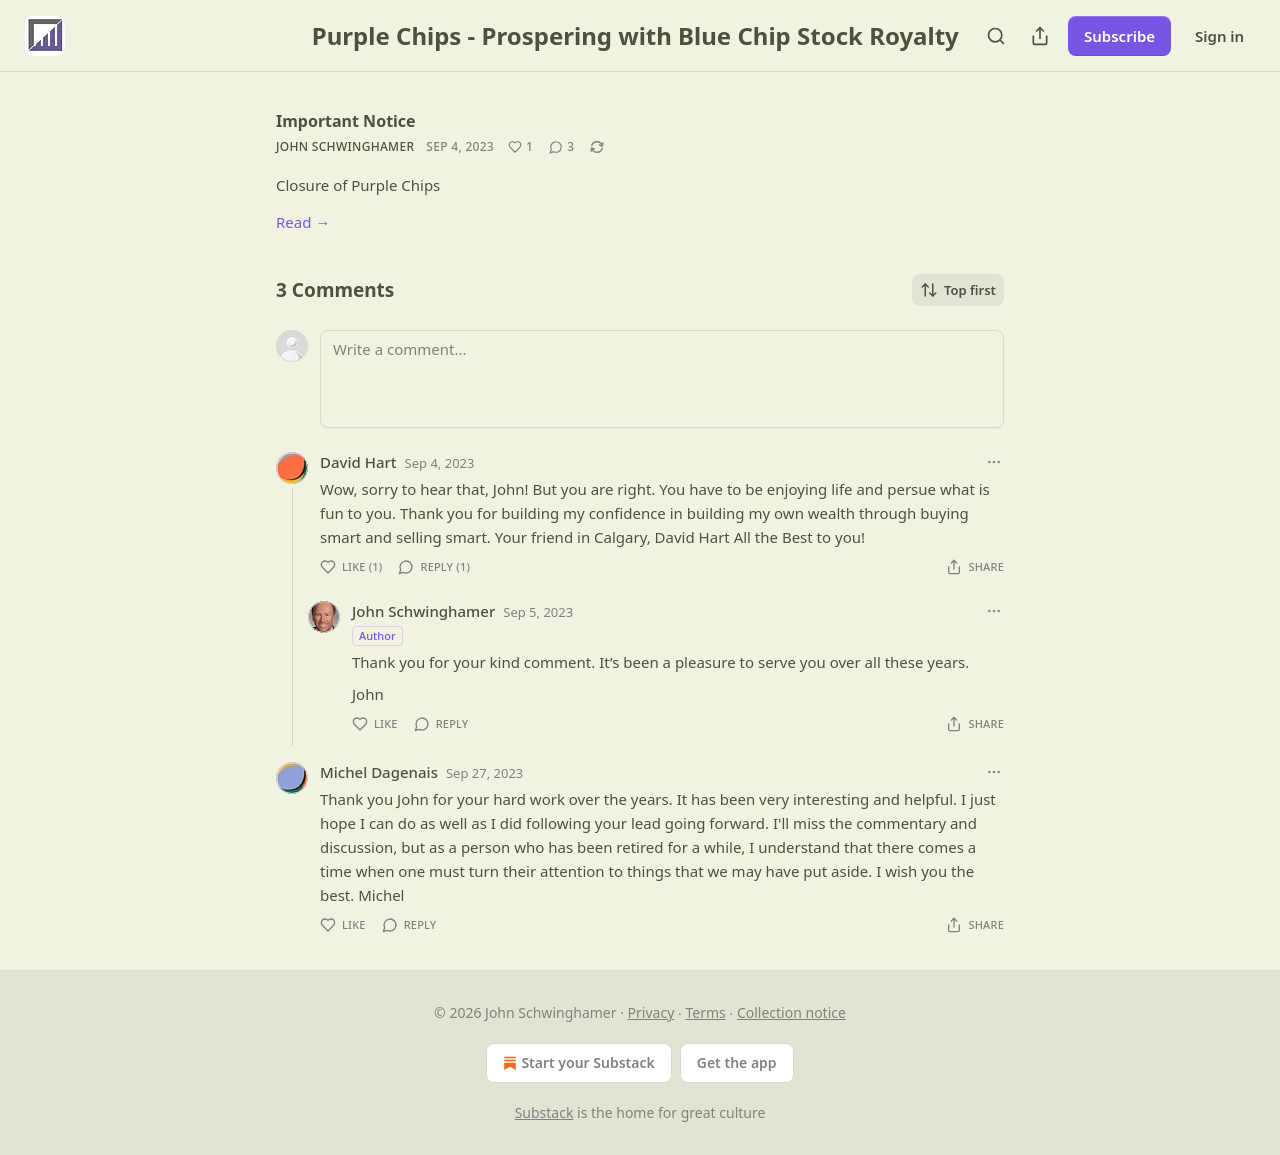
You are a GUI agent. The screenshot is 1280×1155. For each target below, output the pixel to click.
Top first (958, 290)
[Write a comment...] (662, 379)
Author (377, 635)
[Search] (996, 36)
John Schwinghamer (345, 146)
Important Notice (346, 121)
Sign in (1219, 36)
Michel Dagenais (379, 772)
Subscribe (1119, 36)
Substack (544, 1112)
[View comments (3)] (561, 147)
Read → (303, 222)
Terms (705, 1012)
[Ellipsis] (994, 462)
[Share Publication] (1040, 36)
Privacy (651, 1012)
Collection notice (791, 1012)
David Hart (358, 462)
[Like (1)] (520, 147)
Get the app (737, 1062)
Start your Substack (576, 1063)
